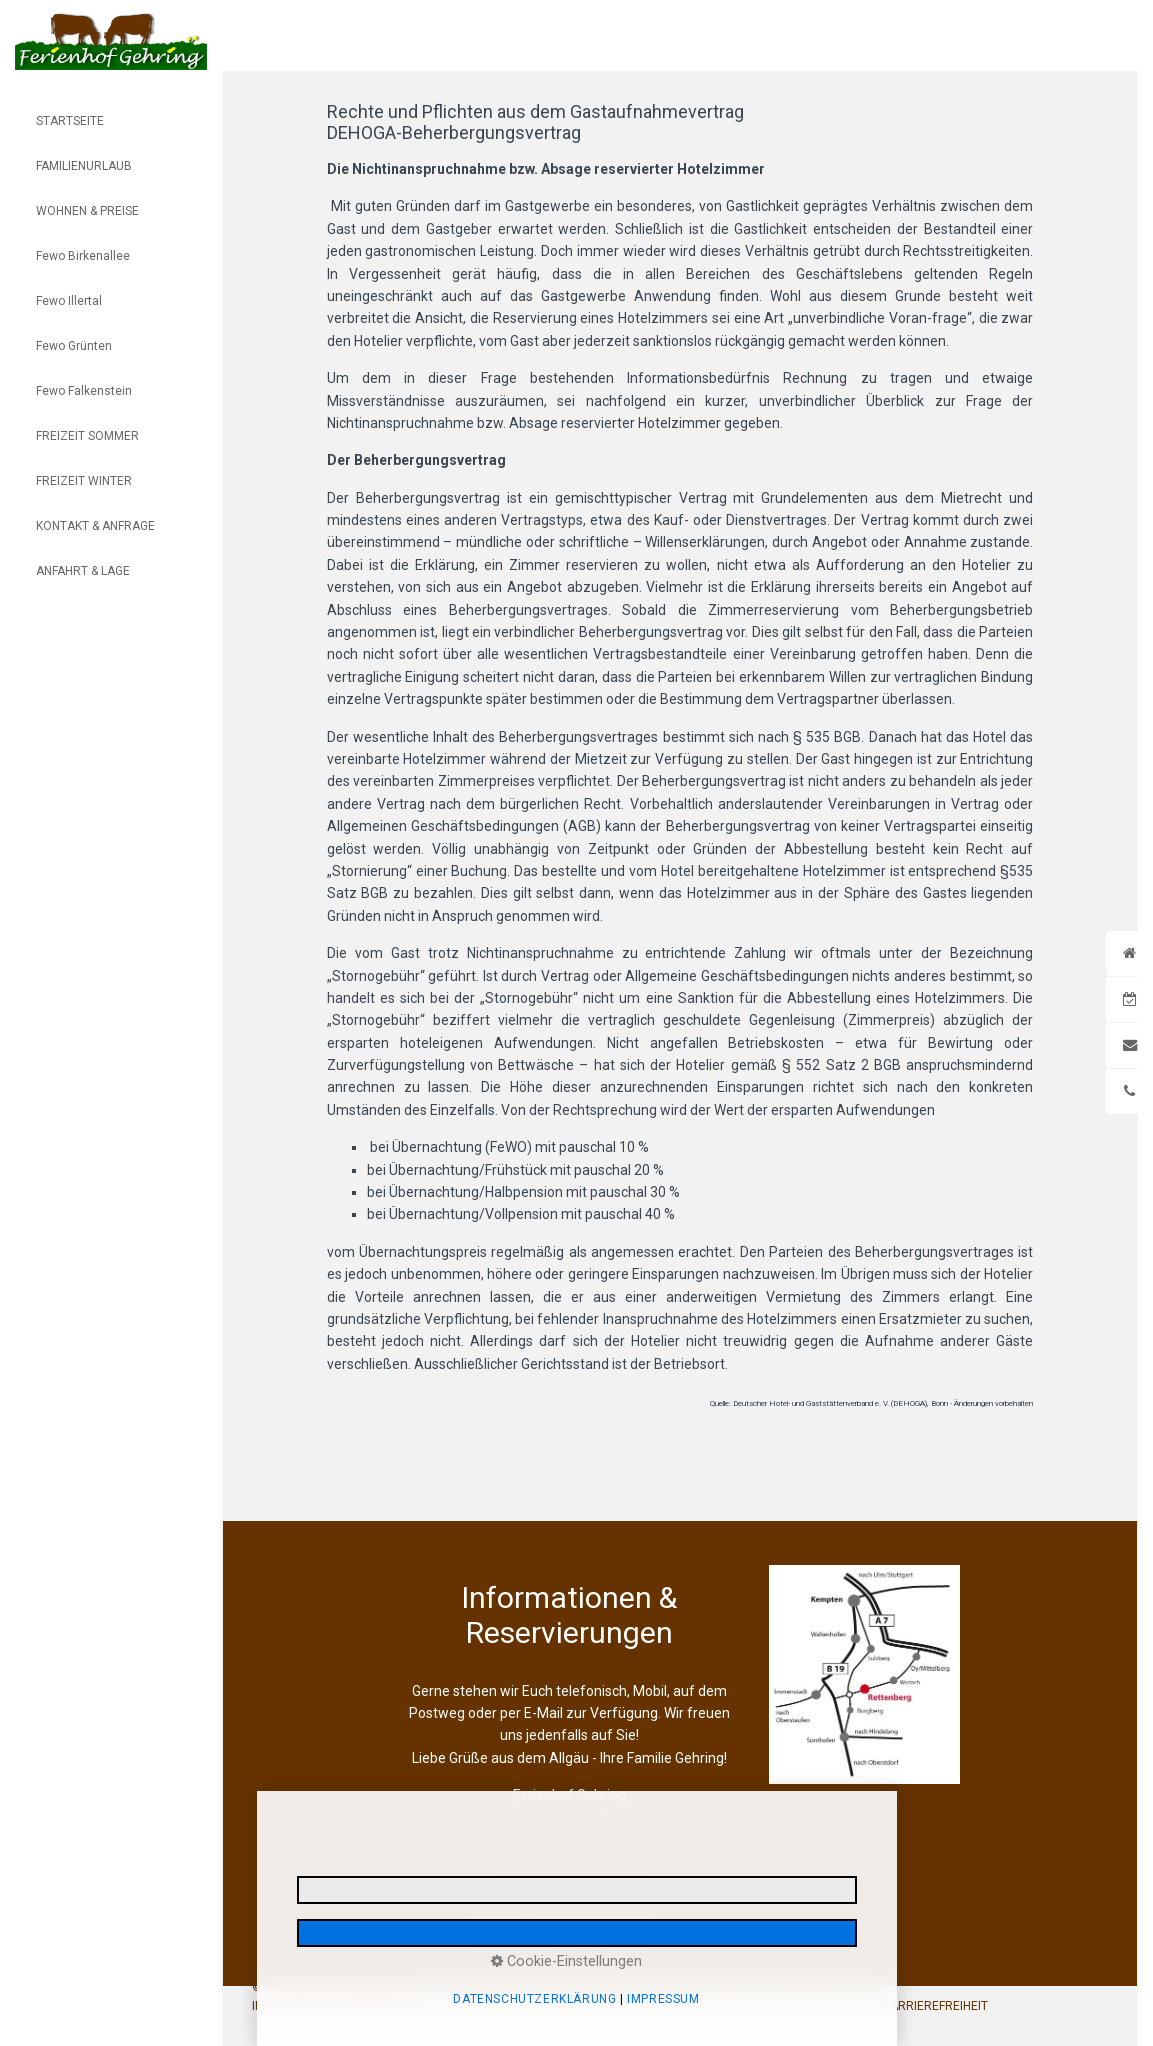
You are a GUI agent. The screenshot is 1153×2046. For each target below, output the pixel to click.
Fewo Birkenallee (83, 256)
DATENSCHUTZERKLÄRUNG (409, 2006)
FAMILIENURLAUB (84, 166)
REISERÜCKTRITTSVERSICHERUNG (772, 2006)
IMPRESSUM (285, 2006)
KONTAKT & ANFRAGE (95, 526)
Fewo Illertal (69, 301)
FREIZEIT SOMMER (87, 436)
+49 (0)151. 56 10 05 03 (580, 1855)
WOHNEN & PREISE (87, 211)
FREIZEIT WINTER (84, 481)
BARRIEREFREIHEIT (935, 2006)
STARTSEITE (70, 121)
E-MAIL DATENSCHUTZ (561, 2006)
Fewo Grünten (74, 346)
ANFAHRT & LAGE (83, 571)
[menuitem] (111, 107)
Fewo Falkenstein (84, 391)
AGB (650, 2006)
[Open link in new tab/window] (864, 1674)
